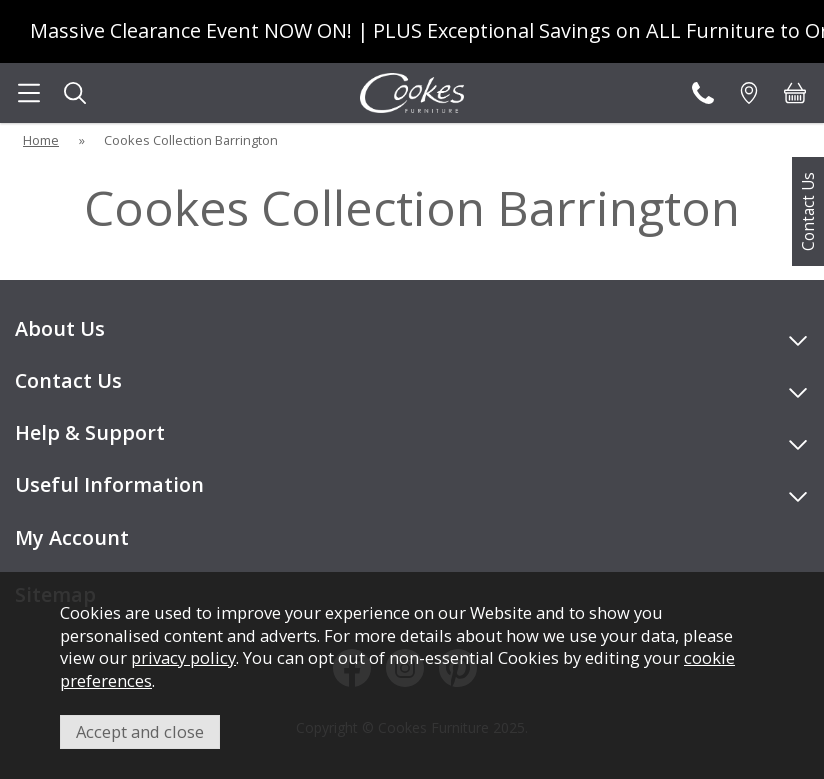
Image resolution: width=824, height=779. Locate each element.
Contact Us (808, 211)
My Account (72, 537)
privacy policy (183, 657)
